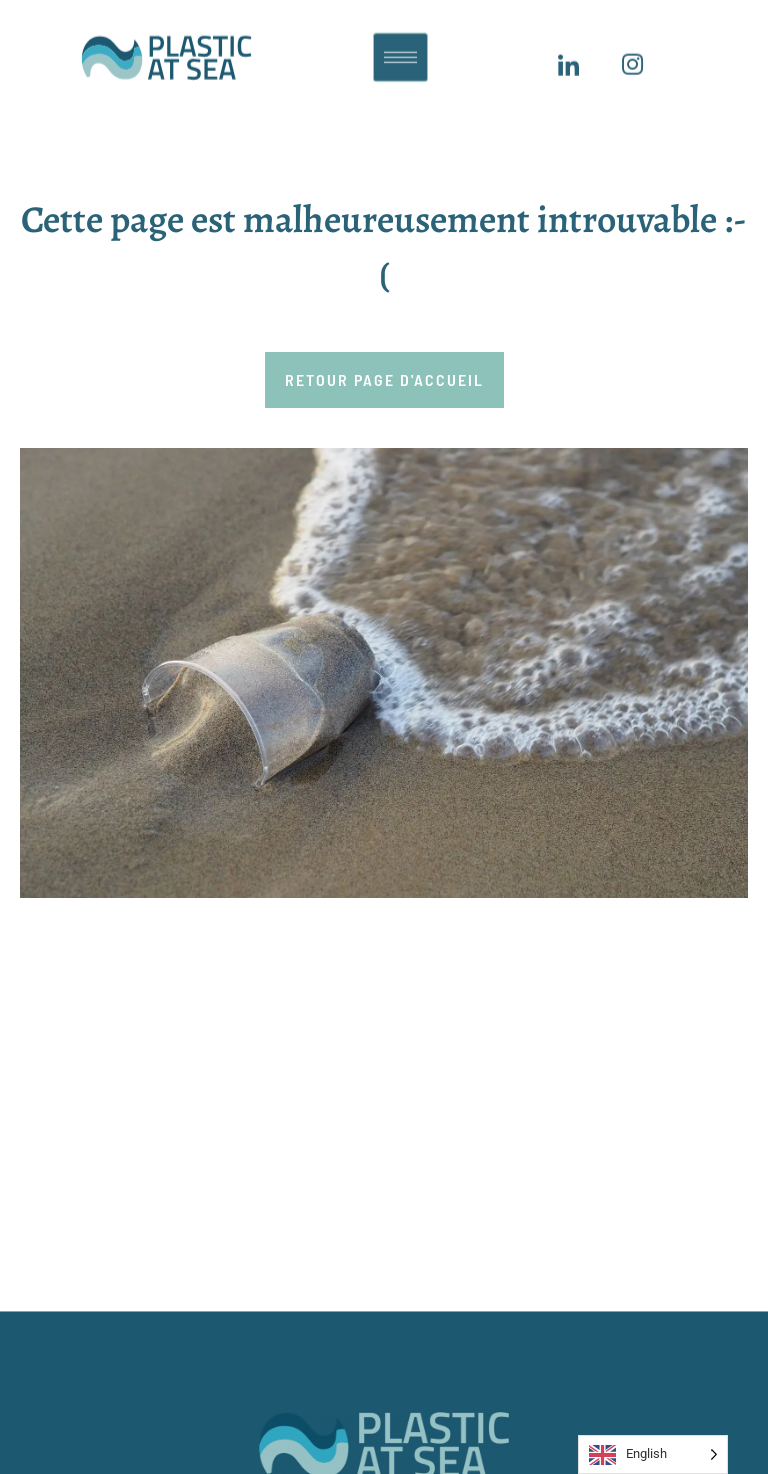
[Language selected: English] (653, 1454)
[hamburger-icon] (400, 49)
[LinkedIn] (568, 59)
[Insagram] (632, 59)
